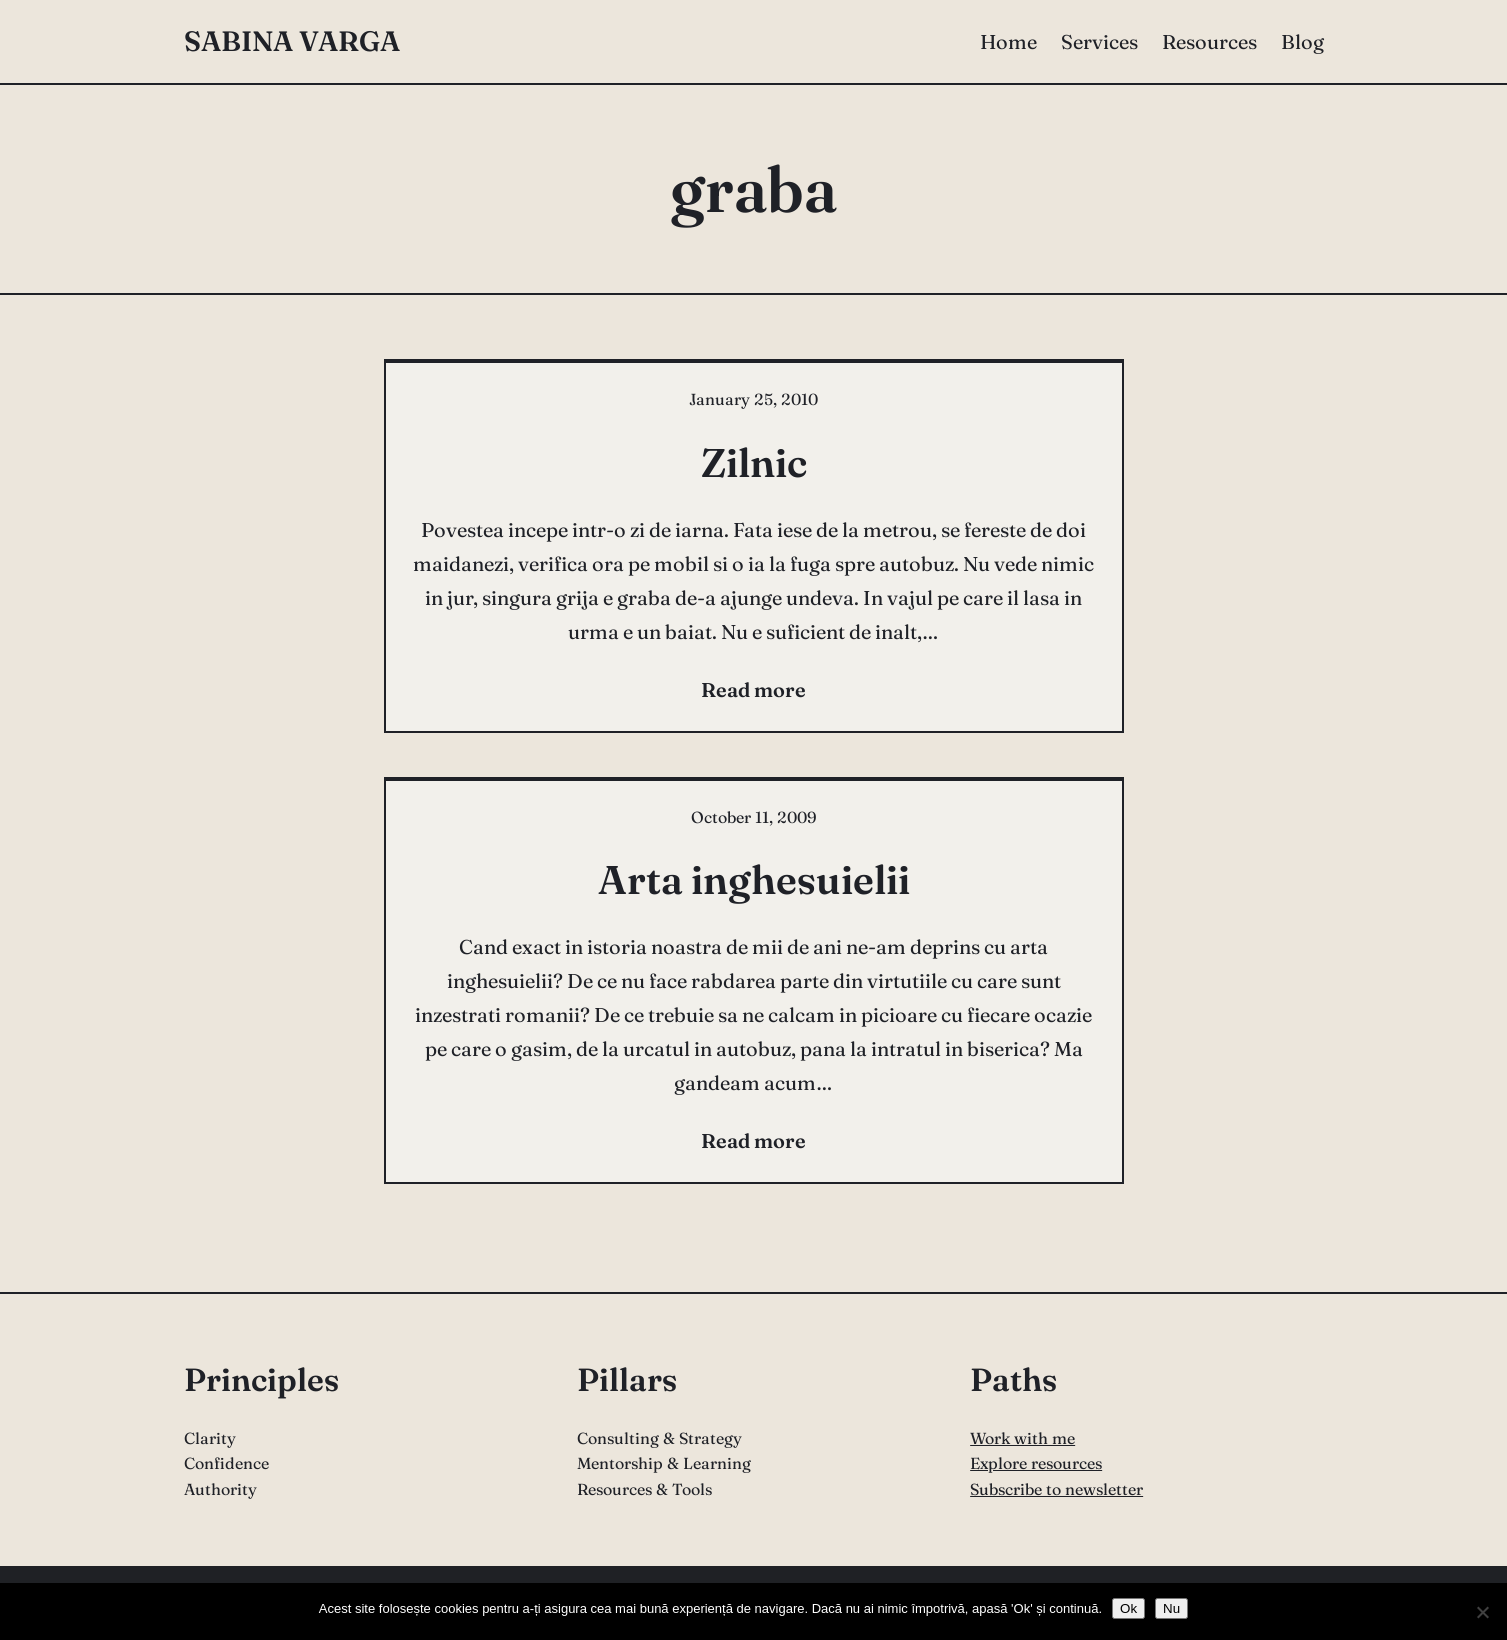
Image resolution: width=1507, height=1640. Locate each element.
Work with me (1022, 1438)
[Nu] (1482, 1612)
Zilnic (754, 462)
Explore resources (1036, 1463)
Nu (1171, 1608)
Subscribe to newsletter (1056, 1489)
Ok (1128, 1608)
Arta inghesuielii (754, 879)
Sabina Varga (292, 41)
